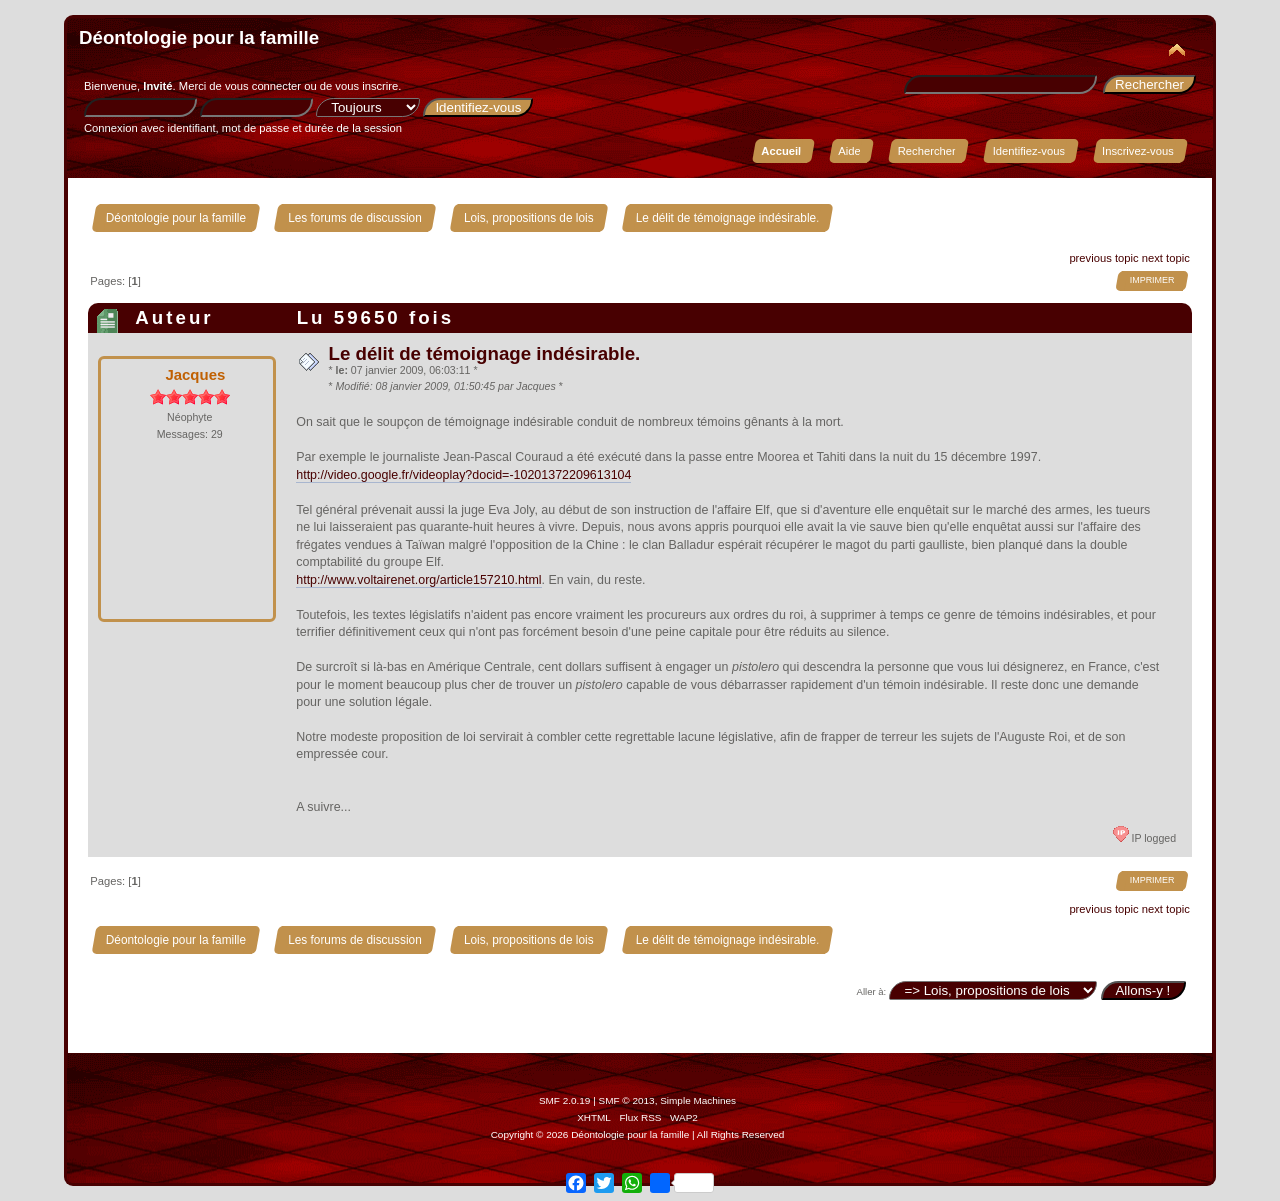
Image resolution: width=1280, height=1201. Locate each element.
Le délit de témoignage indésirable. (484, 353)
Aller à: (872, 991)
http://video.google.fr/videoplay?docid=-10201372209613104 (463, 475)
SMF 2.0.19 (565, 1100)
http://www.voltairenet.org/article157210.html (418, 580)
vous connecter (263, 86)
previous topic (1103, 258)
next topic (1166, 258)
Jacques (195, 374)
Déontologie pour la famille (199, 37)
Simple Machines (698, 1100)
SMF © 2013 (627, 1100)
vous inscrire (366, 86)
